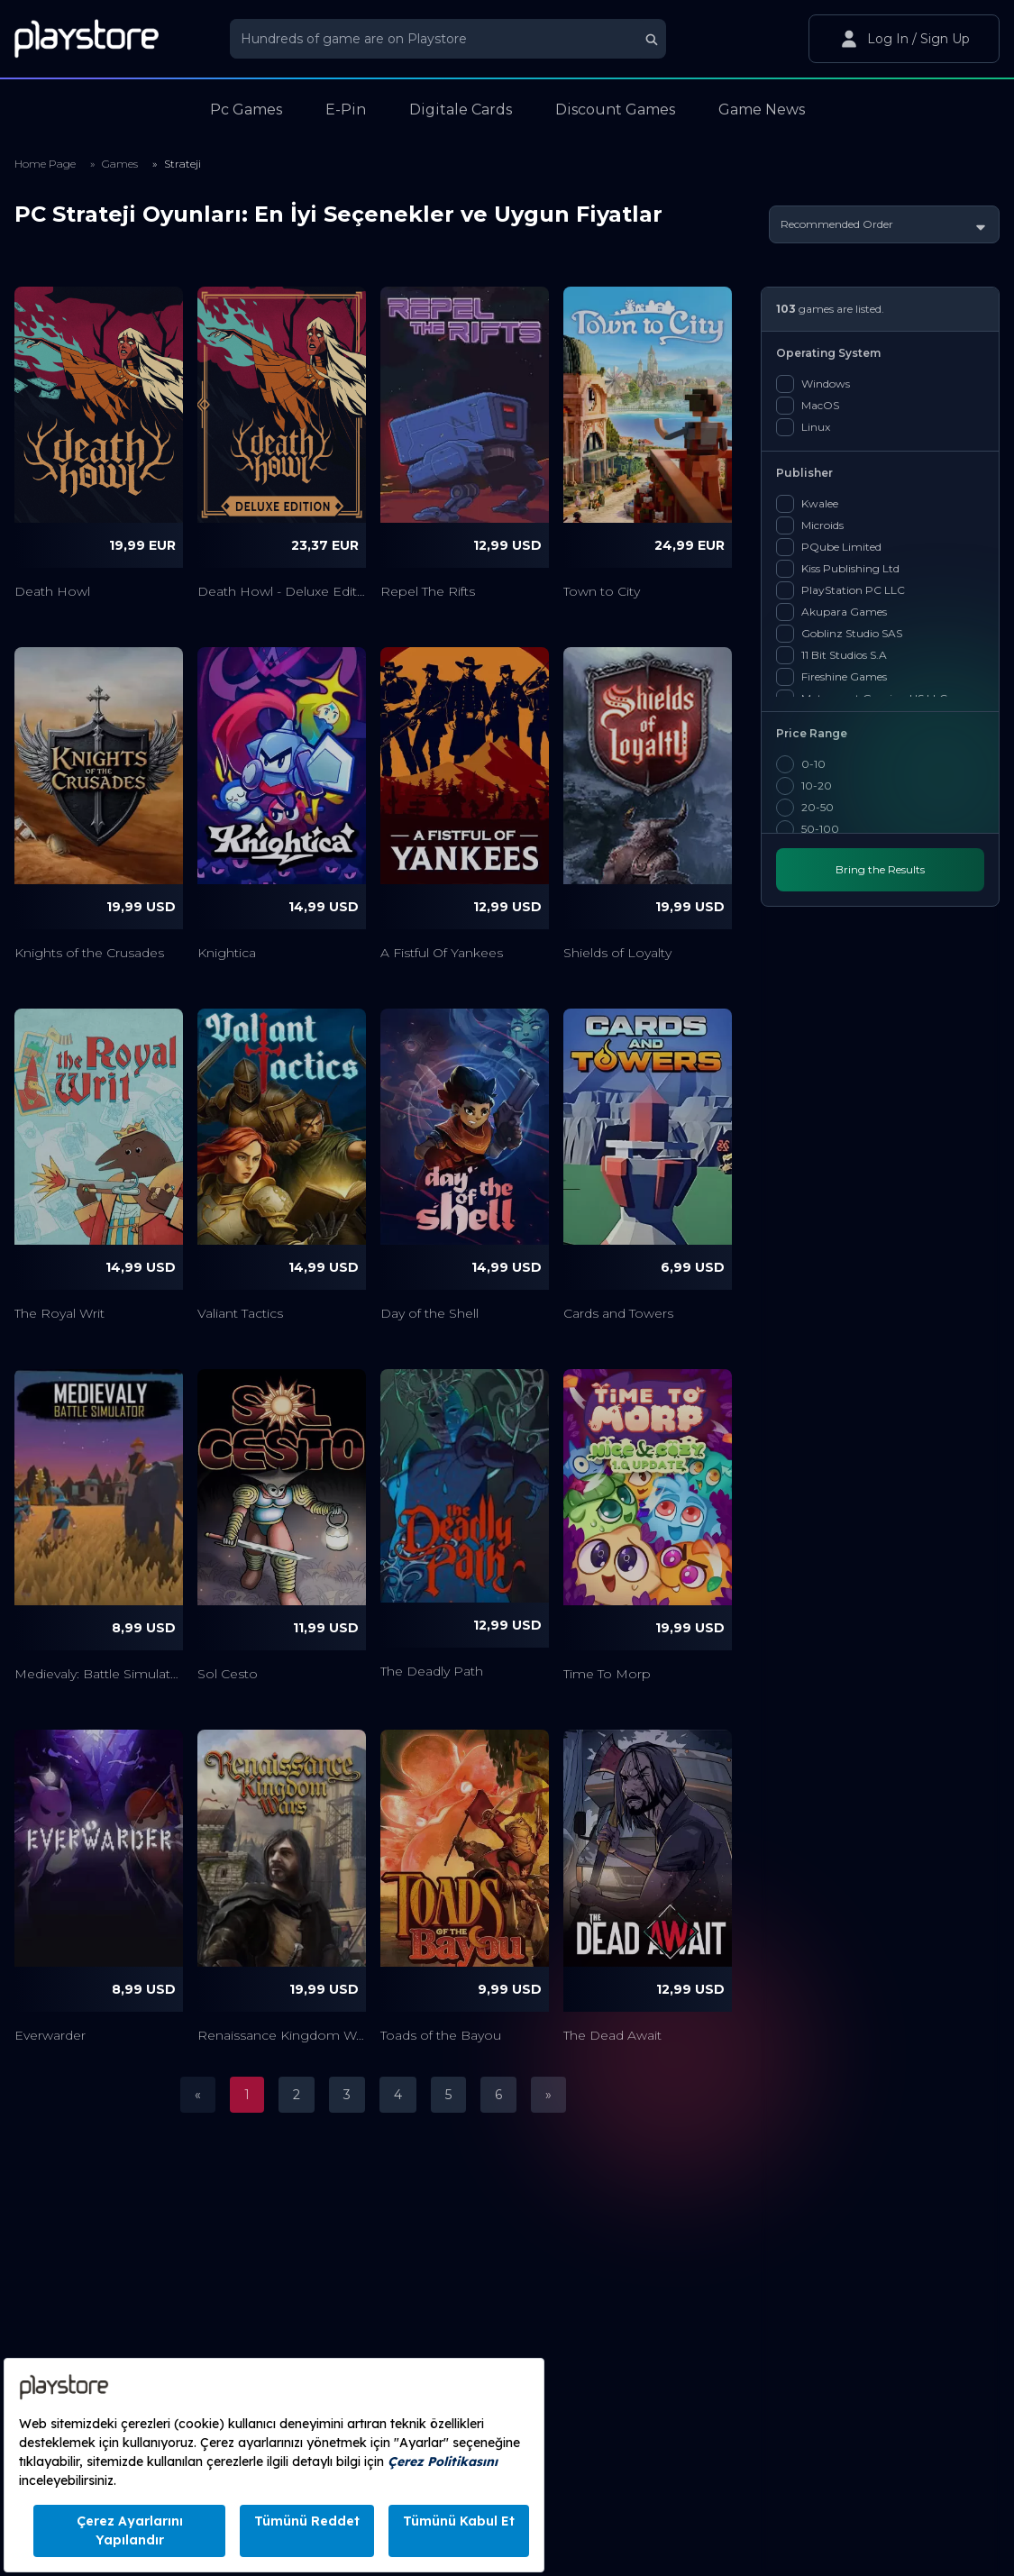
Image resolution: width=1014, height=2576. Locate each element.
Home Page (45, 163)
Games (120, 163)
